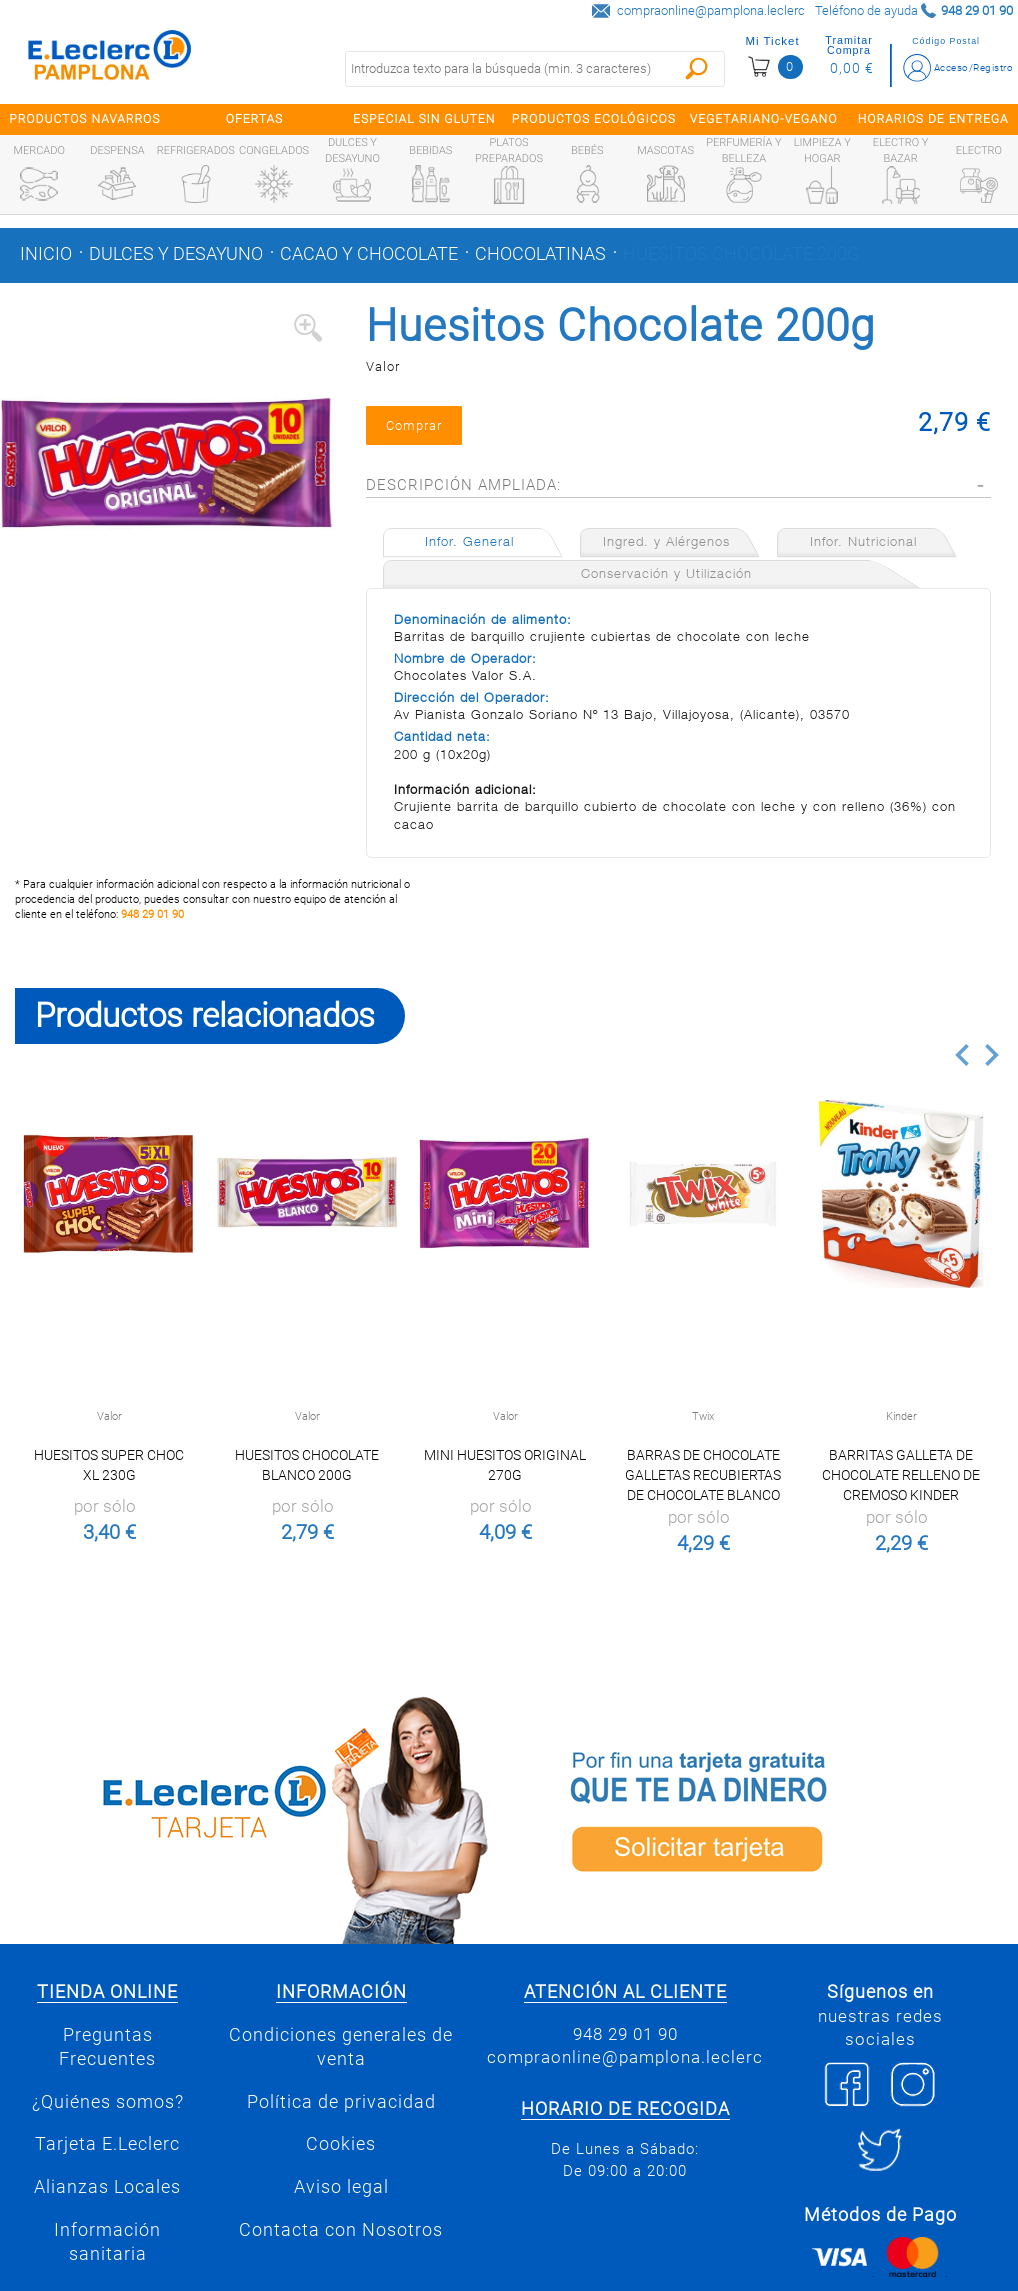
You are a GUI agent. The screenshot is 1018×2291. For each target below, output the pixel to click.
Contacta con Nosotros (341, 2230)
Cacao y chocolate (369, 254)
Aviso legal (341, 2187)
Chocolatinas (540, 254)
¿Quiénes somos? (108, 2102)
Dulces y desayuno (176, 254)
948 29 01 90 (152, 914)
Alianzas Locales (107, 2187)
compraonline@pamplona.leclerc (711, 10)
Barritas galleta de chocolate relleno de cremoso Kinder (901, 1475)
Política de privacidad (341, 2102)
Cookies (341, 2144)
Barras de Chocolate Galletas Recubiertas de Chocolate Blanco (703, 1475)
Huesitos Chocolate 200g (741, 254)
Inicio (46, 254)
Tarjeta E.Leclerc (107, 2144)
